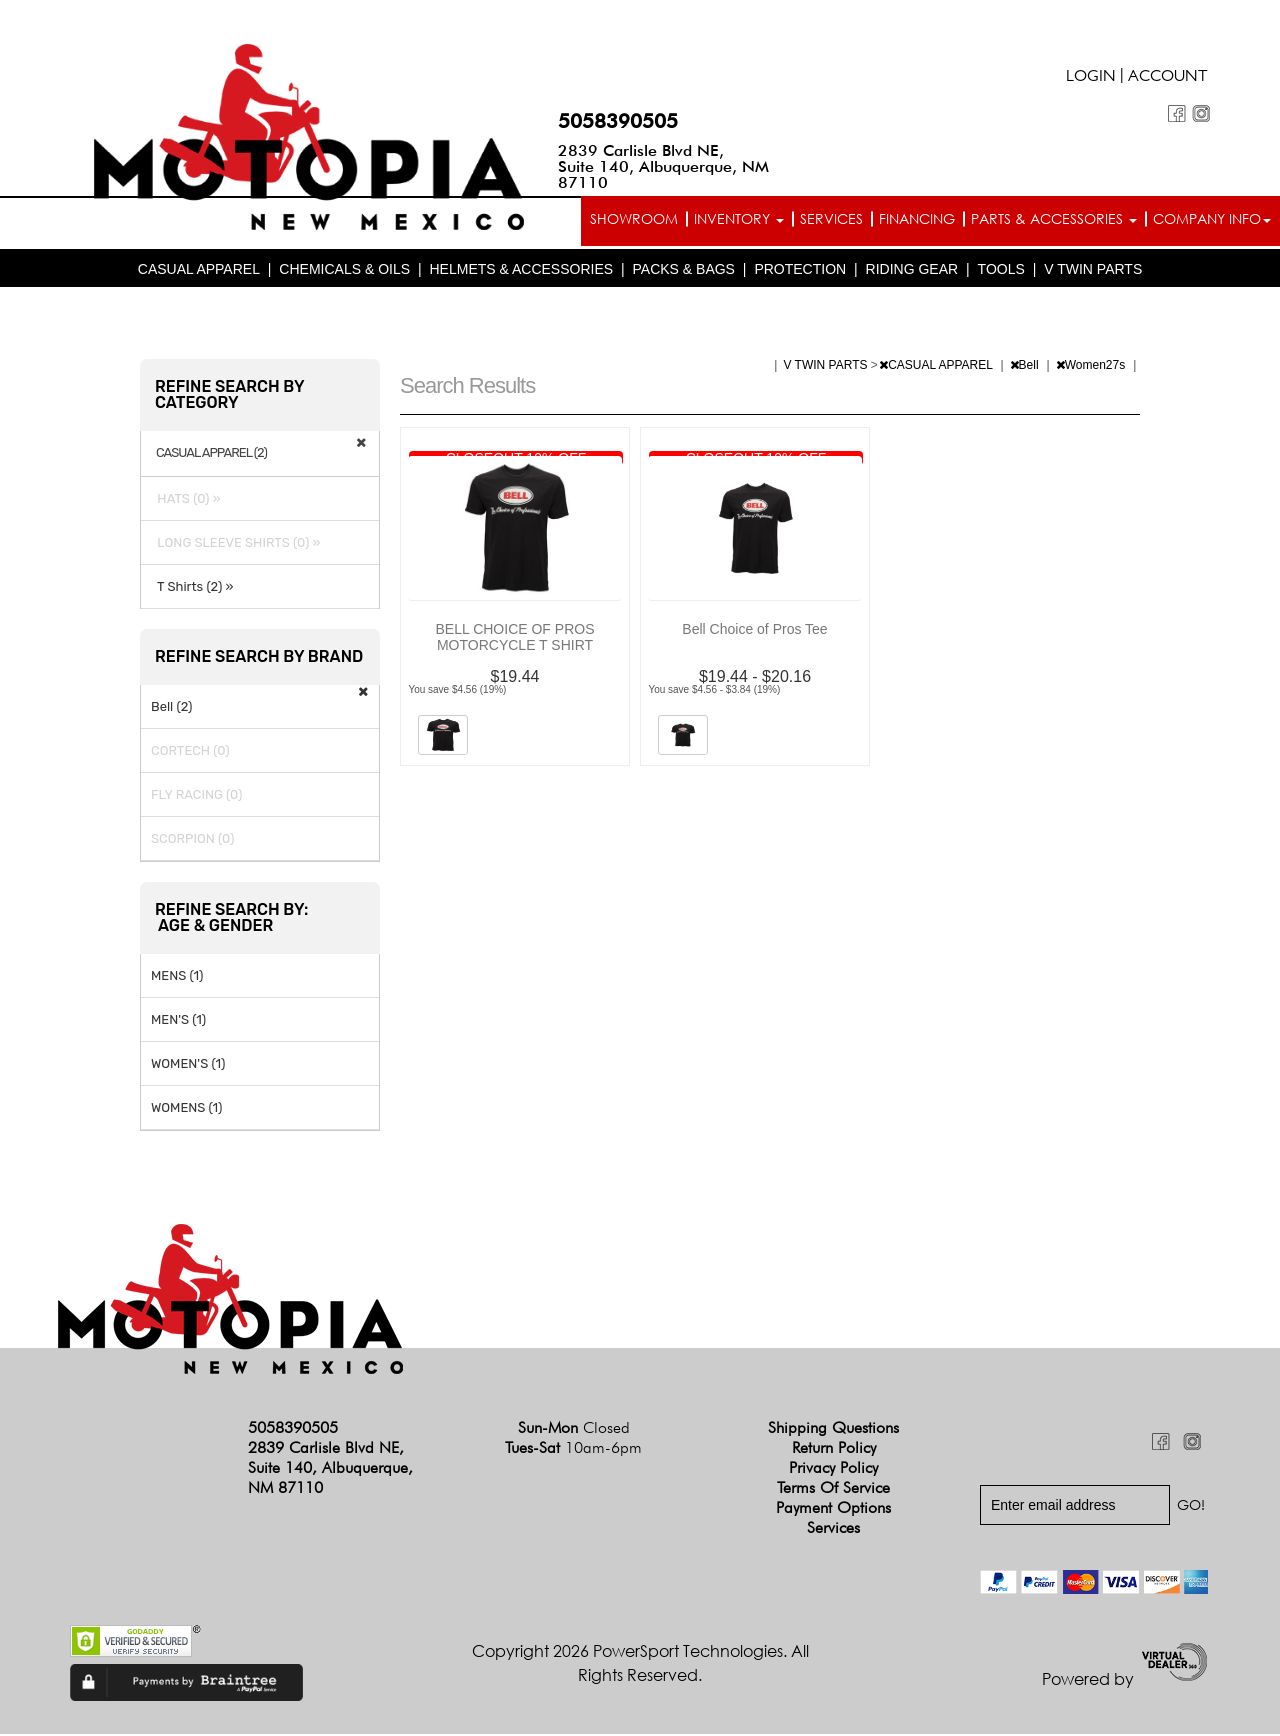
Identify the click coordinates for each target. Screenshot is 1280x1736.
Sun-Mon (574, 1429)
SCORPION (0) (192, 839)
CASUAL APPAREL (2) (211, 454)
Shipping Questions (833, 1429)
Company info (1212, 218)
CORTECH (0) (190, 751)
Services (831, 218)
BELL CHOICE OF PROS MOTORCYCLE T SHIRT (515, 638)
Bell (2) (172, 707)
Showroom (634, 218)
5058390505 (618, 121)
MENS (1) (177, 976)
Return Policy (834, 1449)
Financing (917, 218)
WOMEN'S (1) (188, 1064)
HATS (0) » (186, 499)
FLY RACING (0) (196, 795)
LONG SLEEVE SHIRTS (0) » (236, 543)
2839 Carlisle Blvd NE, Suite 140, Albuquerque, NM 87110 (663, 166)
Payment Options (833, 1509)
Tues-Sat (573, 1449)
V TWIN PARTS (1093, 270)
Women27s (1092, 366)
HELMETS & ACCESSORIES (521, 270)
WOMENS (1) (187, 1108)
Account (1168, 78)
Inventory (739, 218)
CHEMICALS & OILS (344, 270)
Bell (1026, 366)
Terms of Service (833, 1489)
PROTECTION (800, 270)
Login (1091, 78)
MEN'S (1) (178, 1020)
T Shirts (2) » (192, 587)
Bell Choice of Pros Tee (754, 630)
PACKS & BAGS (684, 270)
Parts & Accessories (1054, 218)
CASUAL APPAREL (199, 270)
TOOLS (1001, 270)
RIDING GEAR (912, 270)
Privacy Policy (833, 1469)
